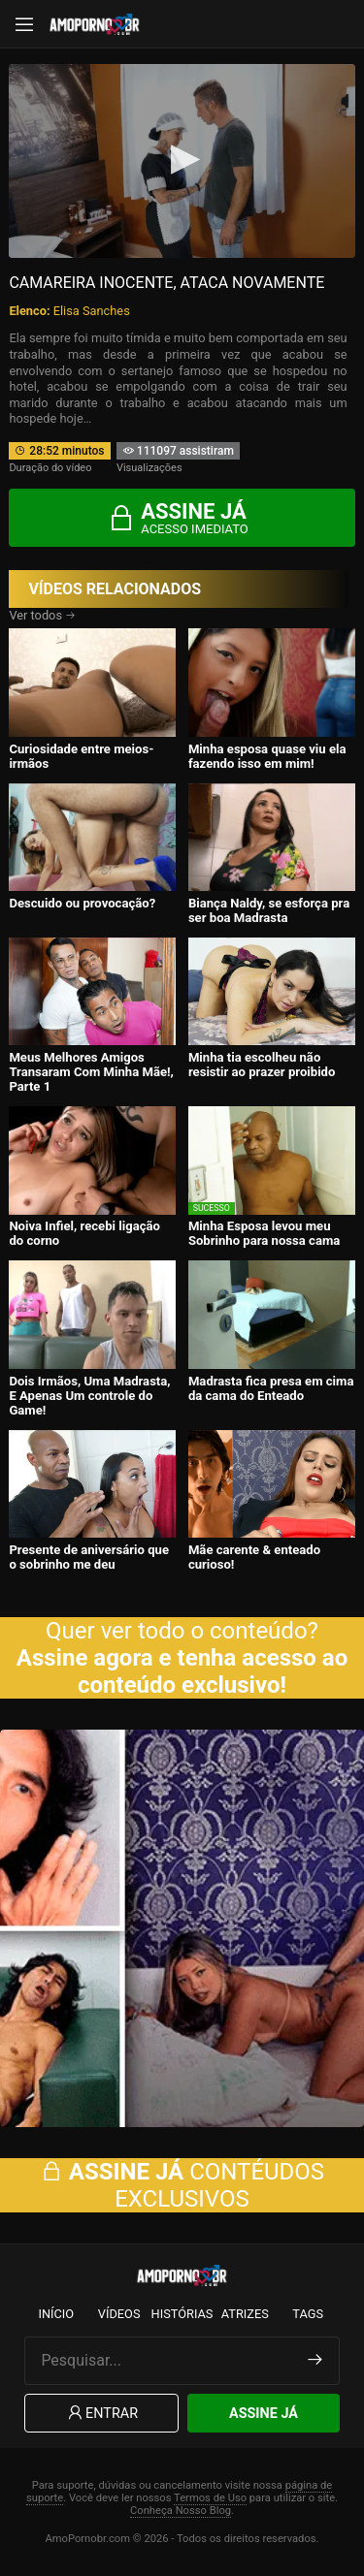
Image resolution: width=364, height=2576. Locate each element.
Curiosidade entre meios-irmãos (81, 756)
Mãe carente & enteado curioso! (254, 1557)
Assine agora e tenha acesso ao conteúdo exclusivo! (182, 1671)
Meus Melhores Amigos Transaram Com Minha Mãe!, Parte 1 (91, 1072)
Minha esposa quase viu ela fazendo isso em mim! (267, 756)
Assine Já (263, 2413)
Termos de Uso (210, 2498)
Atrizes (245, 2313)
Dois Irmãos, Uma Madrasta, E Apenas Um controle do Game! (89, 1395)
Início (56, 2313)
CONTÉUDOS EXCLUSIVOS (182, 2185)
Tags (307, 2313)
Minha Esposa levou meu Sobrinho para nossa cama (264, 1233)
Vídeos (119, 2313)
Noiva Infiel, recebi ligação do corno (84, 1233)
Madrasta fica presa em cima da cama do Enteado (271, 1388)
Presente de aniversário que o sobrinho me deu (89, 1557)
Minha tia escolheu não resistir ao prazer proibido (262, 1064)
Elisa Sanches (91, 310)
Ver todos (42, 615)
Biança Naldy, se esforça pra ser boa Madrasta (268, 910)
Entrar (101, 2413)
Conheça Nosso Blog (180, 2510)
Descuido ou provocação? (82, 903)
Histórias (182, 2313)
